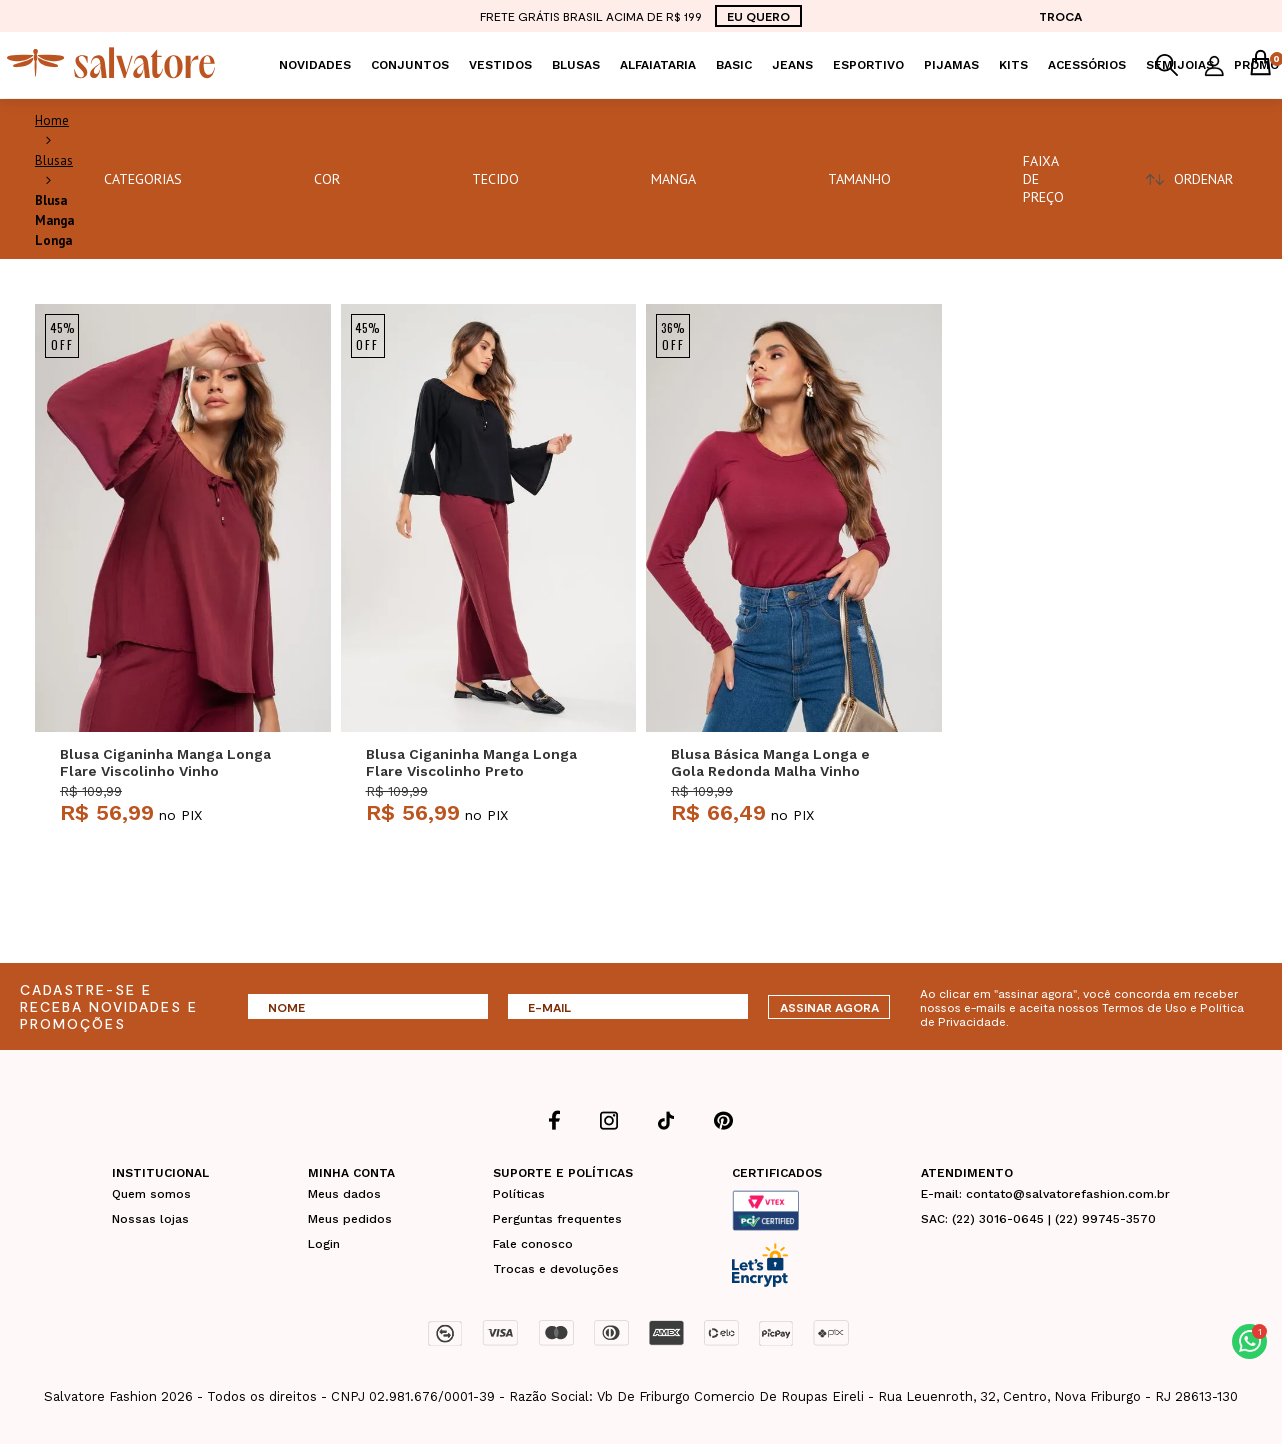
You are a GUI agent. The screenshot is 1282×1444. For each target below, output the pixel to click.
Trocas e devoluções (556, 1269)
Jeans (792, 65)
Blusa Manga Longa (54, 220)
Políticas (519, 1194)
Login (324, 1244)
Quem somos (151, 1194)
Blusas (576, 65)
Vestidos (500, 65)
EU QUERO (758, 16)
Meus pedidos (350, 1219)
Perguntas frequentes (557, 1219)
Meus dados (344, 1194)
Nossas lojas (150, 1219)
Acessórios (1087, 65)
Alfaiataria (658, 65)
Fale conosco (533, 1244)
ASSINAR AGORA (829, 1007)
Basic (734, 65)
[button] (1249, 1341)
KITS (1013, 65)
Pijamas (951, 65)
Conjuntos (410, 65)
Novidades (315, 65)
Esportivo (868, 65)
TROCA (1060, 16)
